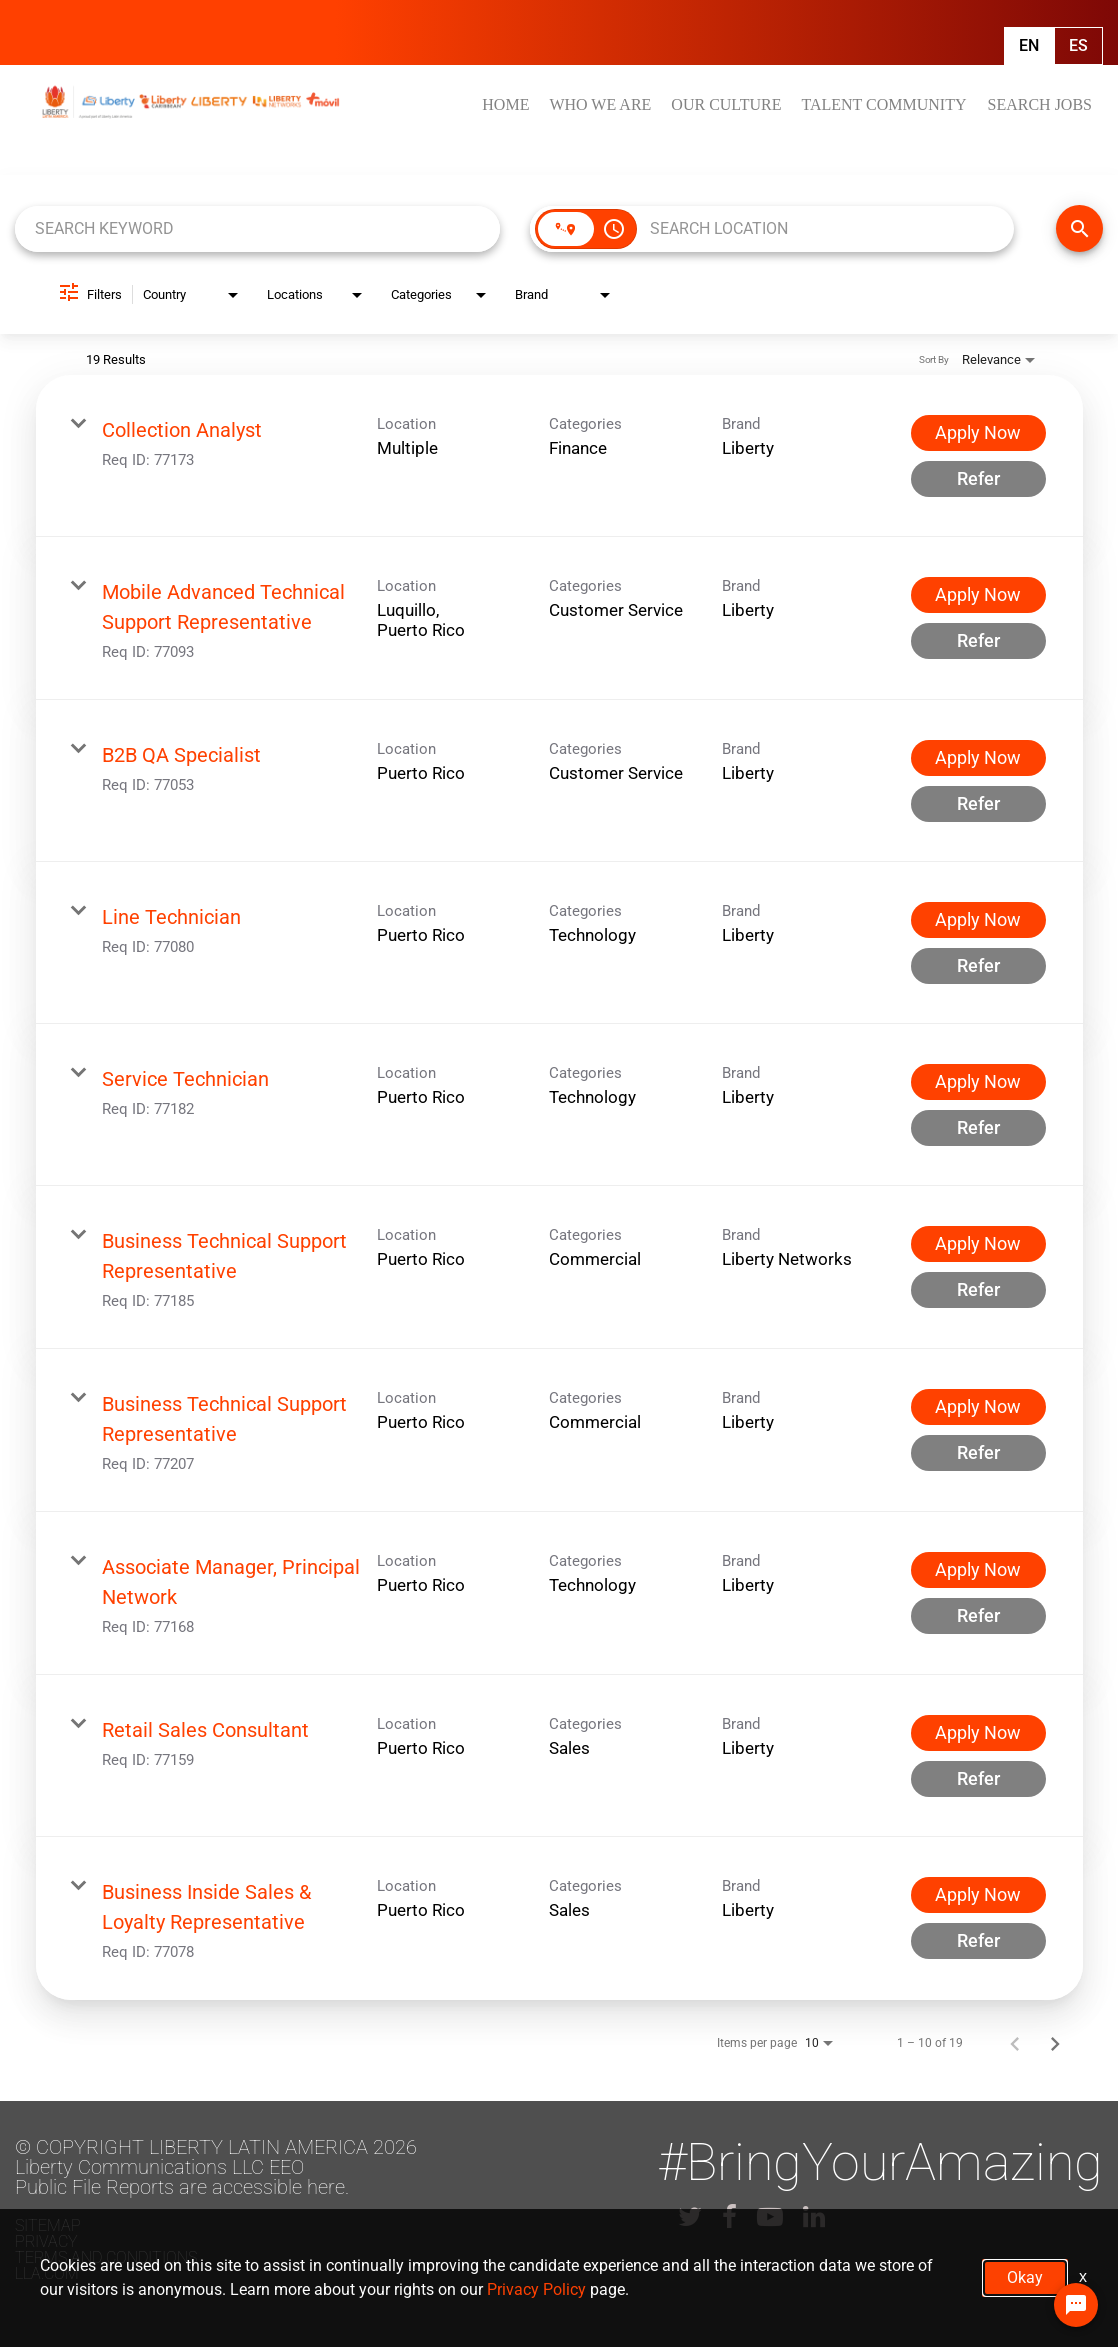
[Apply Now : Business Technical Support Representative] (978, 1244)
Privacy (46, 2241)
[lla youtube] (770, 2217)
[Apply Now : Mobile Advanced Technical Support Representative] (978, 595)
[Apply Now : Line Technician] (978, 920)
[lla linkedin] (814, 2217)
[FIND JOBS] (1079, 228)
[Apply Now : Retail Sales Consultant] (978, 1733)
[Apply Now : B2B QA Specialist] (978, 758)
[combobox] (257, 228)
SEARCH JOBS (1040, 104)
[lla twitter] (690, 2217)
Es (1078, 45)
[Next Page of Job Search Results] (1055, 2043)
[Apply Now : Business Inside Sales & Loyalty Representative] (978, 1895)
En (1029, 45)
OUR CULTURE (726, 104)
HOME (505, 104)
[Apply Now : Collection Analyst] (978, 433)
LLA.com (47, 2273)
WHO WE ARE (600, 104)
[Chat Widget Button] (1076, 2305)
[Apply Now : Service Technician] (978, 1082)
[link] (559, 456)
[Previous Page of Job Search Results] (1015, 2043)
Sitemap (48, 2225)
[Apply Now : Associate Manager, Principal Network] (978, 1570)
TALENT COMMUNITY (883, 104)
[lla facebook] (729, 2217)
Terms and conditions (106, 2257)
